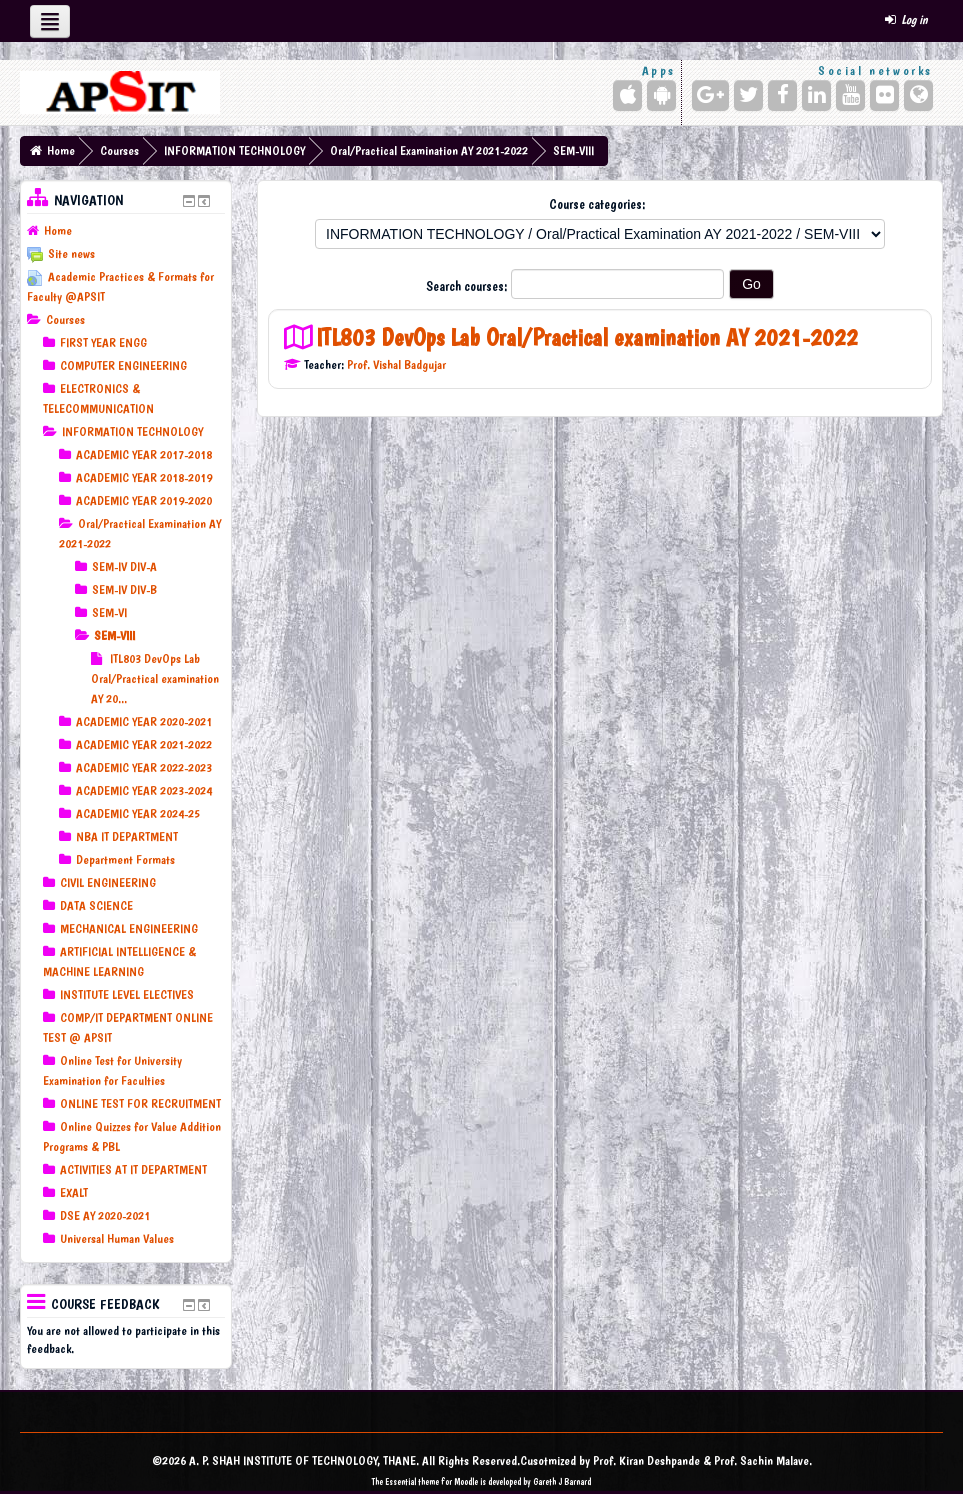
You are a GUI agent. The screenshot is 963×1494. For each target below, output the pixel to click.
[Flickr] (884, 95)
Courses (119, 150)
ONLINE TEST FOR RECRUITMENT (140, 1103)
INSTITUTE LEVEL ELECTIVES (127, 994)
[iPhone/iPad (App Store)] (627, 95)
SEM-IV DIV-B (124, 589)
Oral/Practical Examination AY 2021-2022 (429, 150)
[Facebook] (782, 95)
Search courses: (468, 286)
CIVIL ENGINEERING (108, 882)
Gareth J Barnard (562, 1481)
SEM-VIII (573, 150)
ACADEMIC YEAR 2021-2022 (144, 744)
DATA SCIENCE (96, 905)
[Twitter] (748, 95)
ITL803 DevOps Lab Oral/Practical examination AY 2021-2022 (587, 337)
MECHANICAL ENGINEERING (129, 928)
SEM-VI (109, 612)
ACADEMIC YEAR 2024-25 (138, 813)
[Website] (918, 95)
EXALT (74, 1192)
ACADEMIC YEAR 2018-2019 (144, 477)
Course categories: (597, 204)
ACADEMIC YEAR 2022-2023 (144, 767)
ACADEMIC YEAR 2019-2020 (144, 500)
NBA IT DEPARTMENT (127, 836)
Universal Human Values (117, 1238)
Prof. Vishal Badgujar (396, 364)
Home (61, 150)
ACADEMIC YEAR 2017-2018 (144, 454)
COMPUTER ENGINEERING (123, 365)
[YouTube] (850, 95)
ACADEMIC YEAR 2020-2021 (144, 721)
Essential (400, 1481)
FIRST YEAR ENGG (103, 342)
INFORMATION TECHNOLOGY (234, 150)
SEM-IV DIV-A (124, 566)
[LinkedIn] (816, 95)
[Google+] (710, 95)
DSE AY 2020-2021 (105, 1215)
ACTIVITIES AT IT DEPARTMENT (133, 1169)
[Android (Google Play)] (661, 95)
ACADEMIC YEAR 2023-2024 (144, 790)
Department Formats (125, 859)
